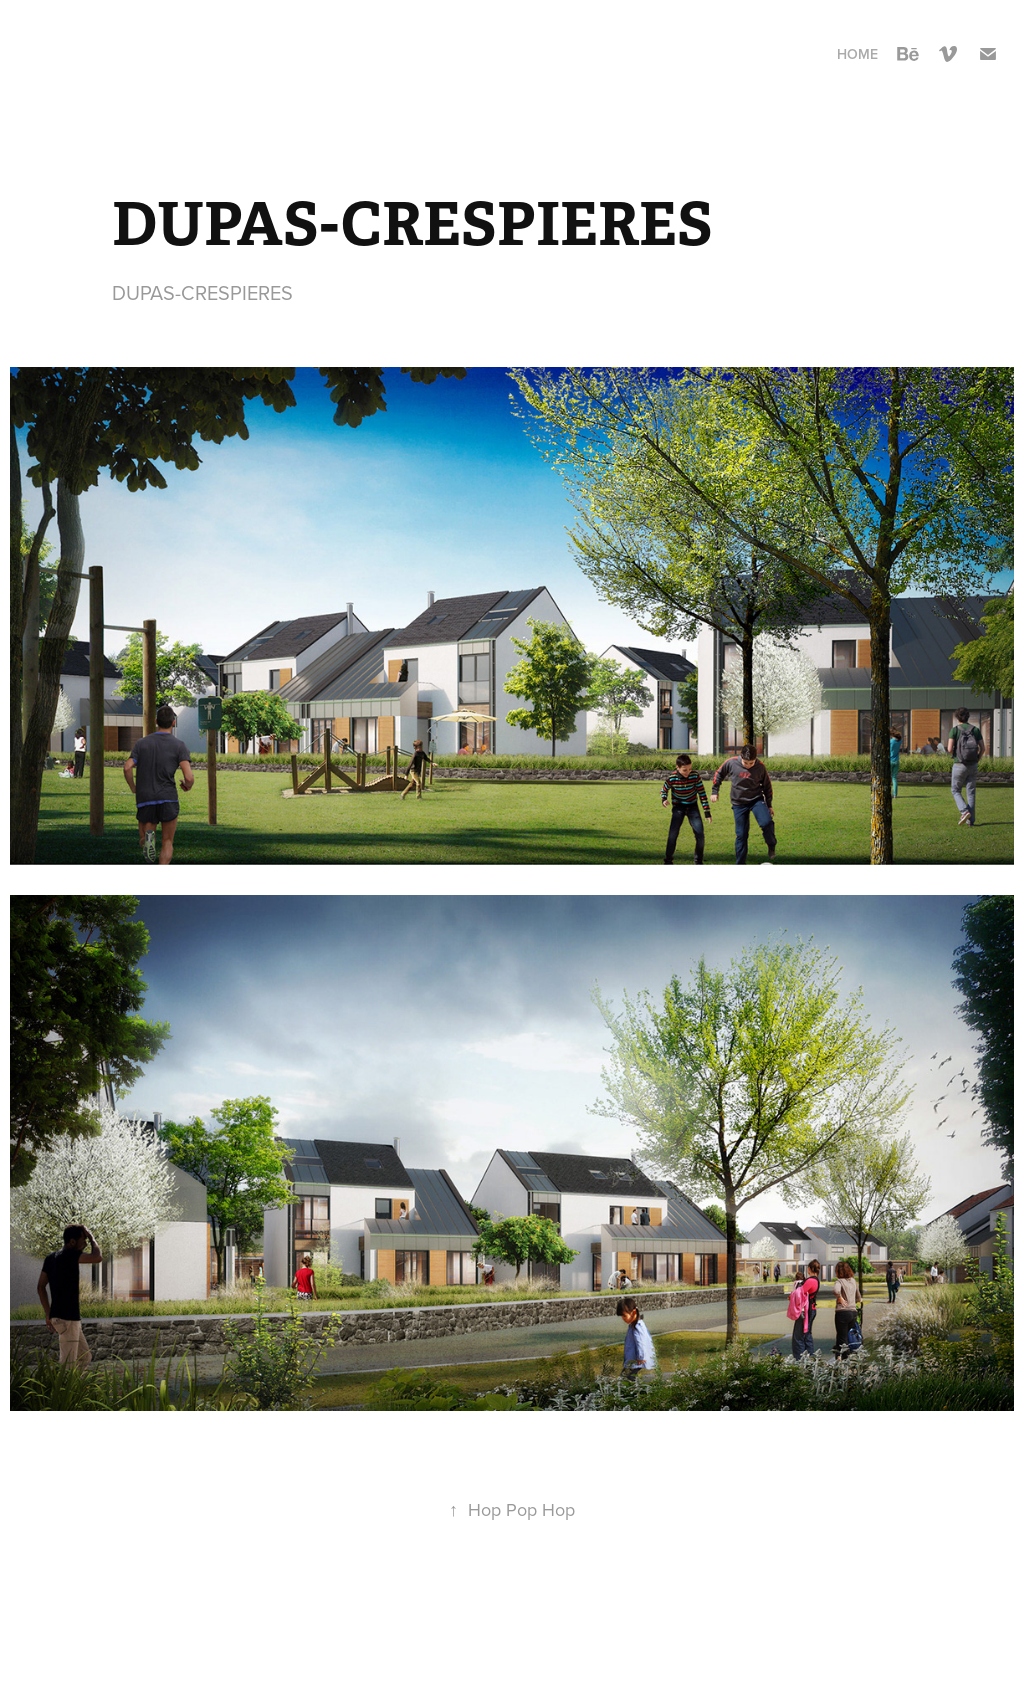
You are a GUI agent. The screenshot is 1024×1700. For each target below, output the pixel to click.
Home (857, 54)
